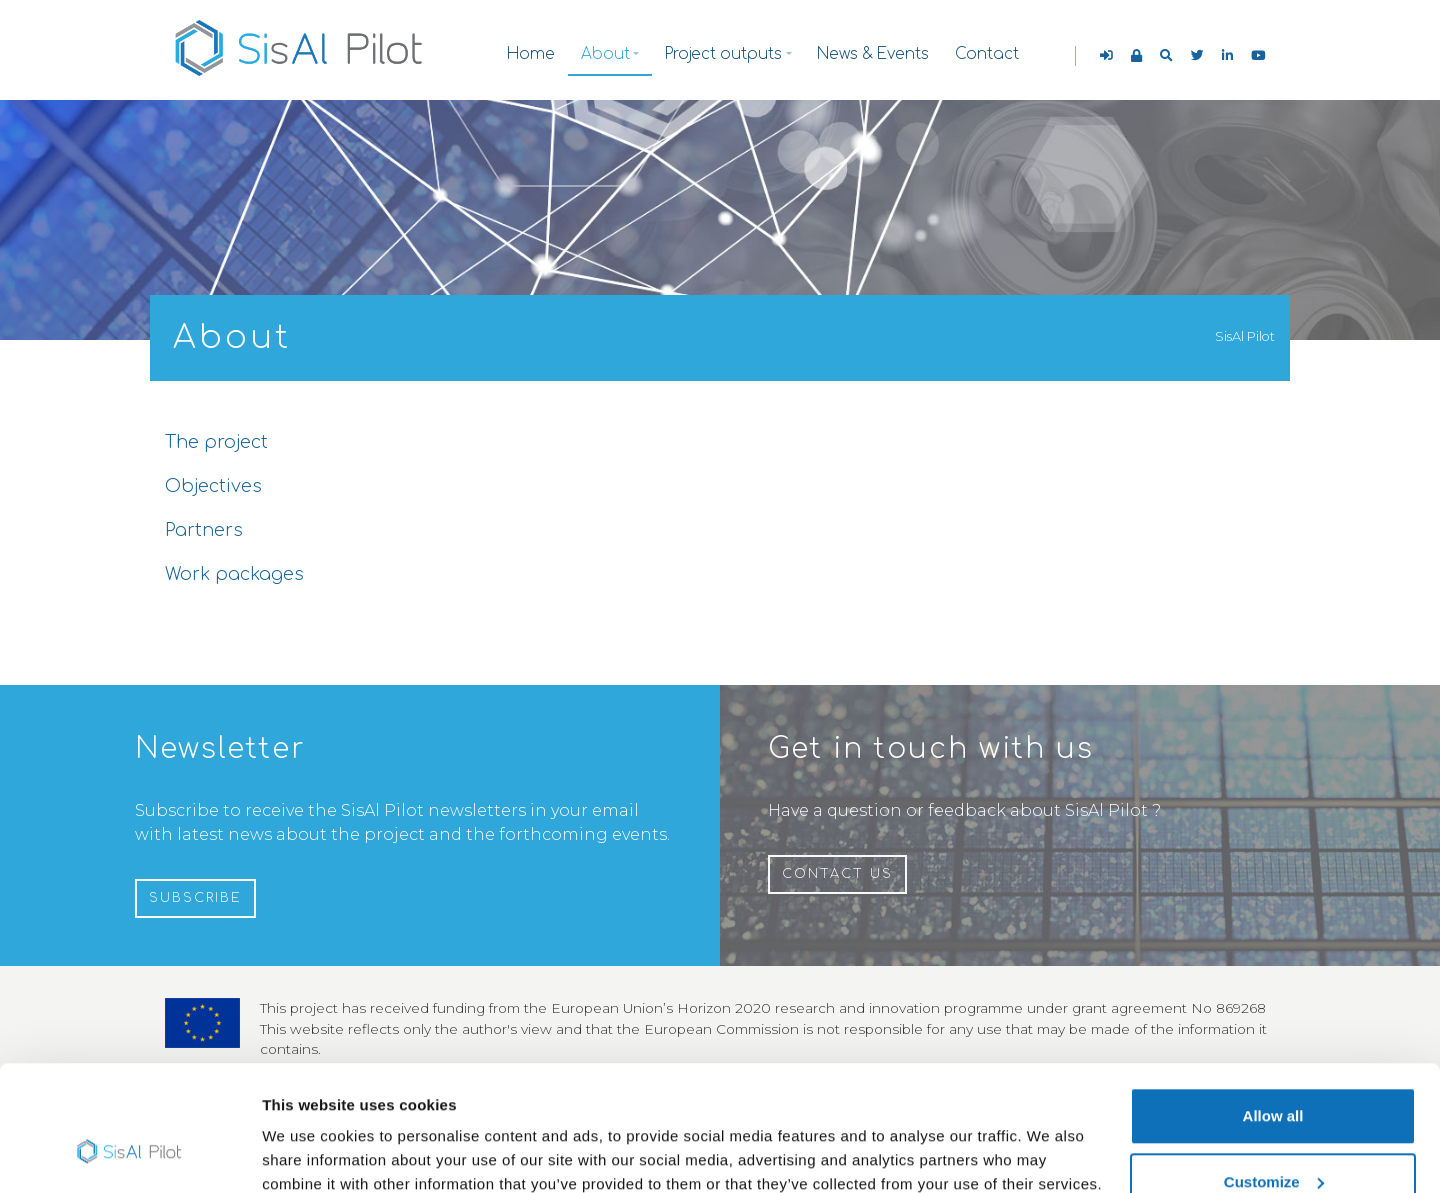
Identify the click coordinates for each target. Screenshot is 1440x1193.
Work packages (234, 574)
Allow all (1273, 1008)
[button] (1166, 55)
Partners (204, 530)
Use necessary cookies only (1273, 1139)
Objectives (213, 486)
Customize (1274, 1074)
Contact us (837, 874)
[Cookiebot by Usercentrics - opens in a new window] (129, 1154)
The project (216, 442)
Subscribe (195, 898)
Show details (308, 1131)
